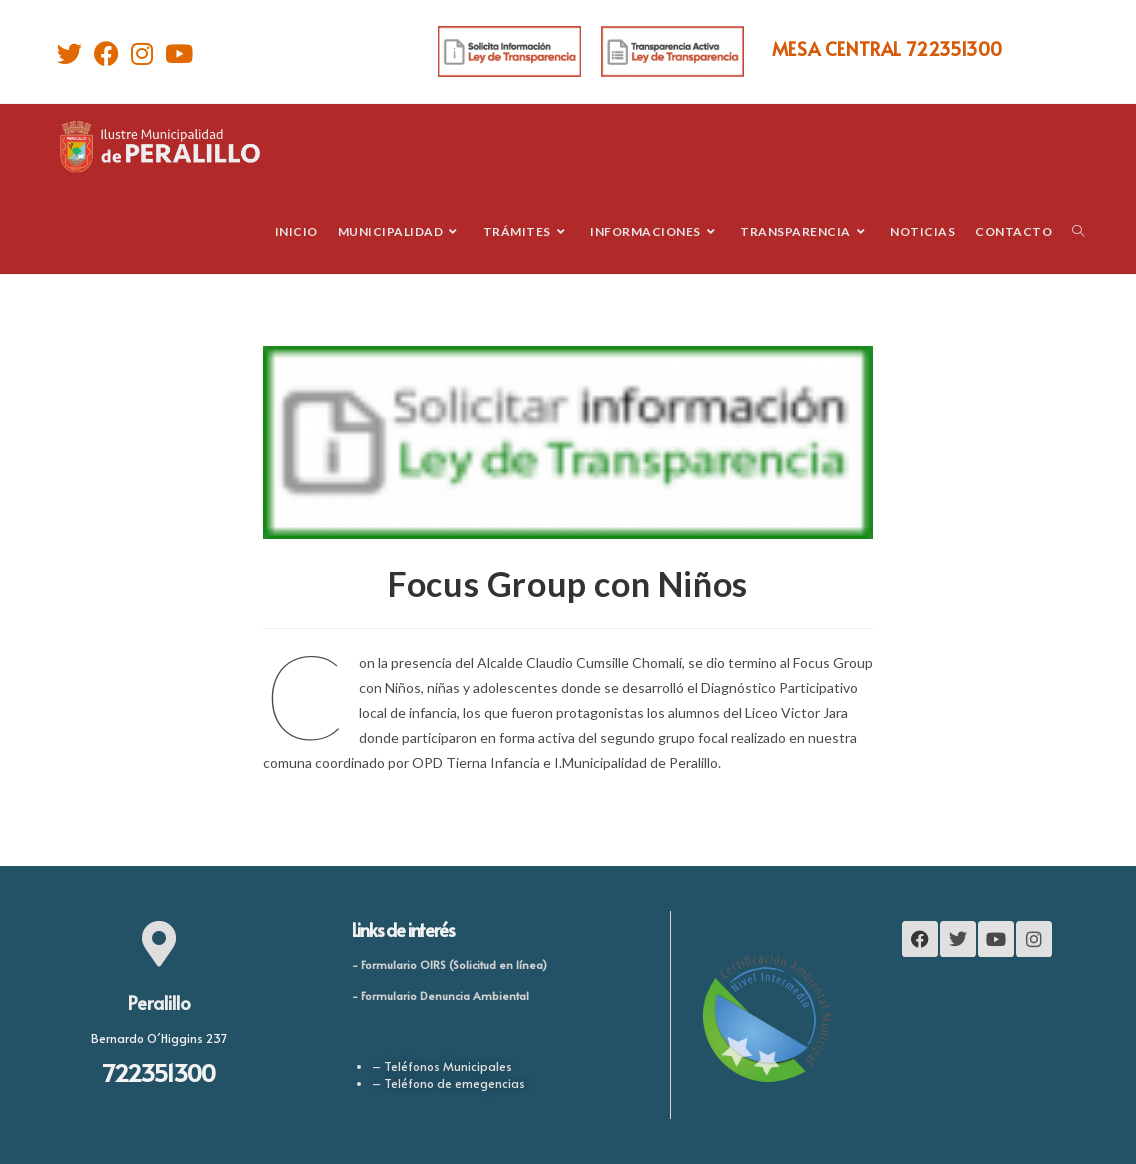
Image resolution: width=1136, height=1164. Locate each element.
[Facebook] (106, 53)
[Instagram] (142, 53)
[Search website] (1078, 231)
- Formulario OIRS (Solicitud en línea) (449, 964)
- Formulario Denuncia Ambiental (440, 995)
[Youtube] (179, 53)
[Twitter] (72, 53)
